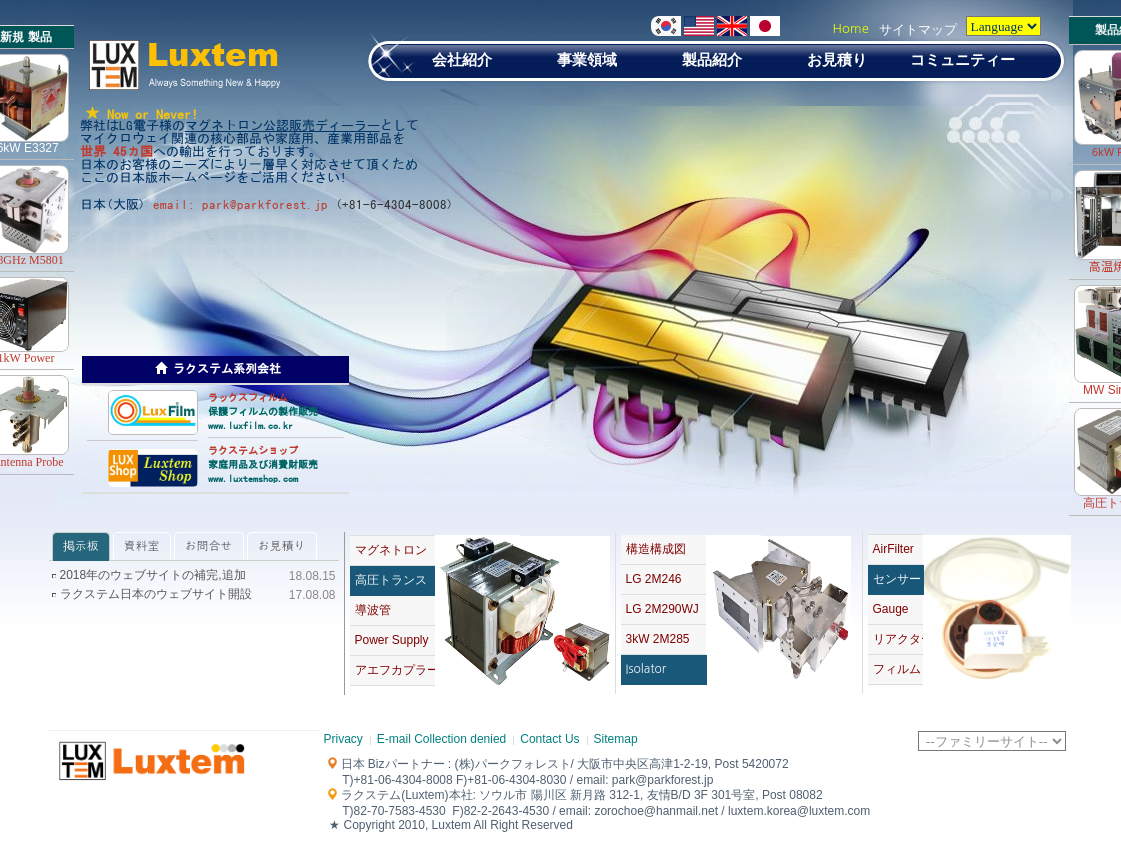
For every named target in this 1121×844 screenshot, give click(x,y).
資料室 (142, 546)
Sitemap (616, 739)
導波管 (373, 610)
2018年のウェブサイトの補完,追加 (153, 575)
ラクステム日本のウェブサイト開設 (156, 594)
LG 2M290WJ (662, 609)
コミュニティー (962, 59)
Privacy (343, 739)
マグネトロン (391, 550)
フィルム (897, 669)
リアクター (898, 639)
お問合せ (209, 546)
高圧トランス (391, 580)
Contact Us (549, 739)
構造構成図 (656, 549)
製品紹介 (712, 59)
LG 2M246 (654, 579)
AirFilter (893, 549)
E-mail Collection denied (441, 739)
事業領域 (587, 59)
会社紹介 (462, 59)
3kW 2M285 (658, 639)
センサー (897, 579)
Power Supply (392, 640)
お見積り (837, 59)
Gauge (891, 609)
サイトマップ (918, 29)
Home (851, 28)
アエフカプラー (395, 670)
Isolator (646, 669)
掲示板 (81, 546)
